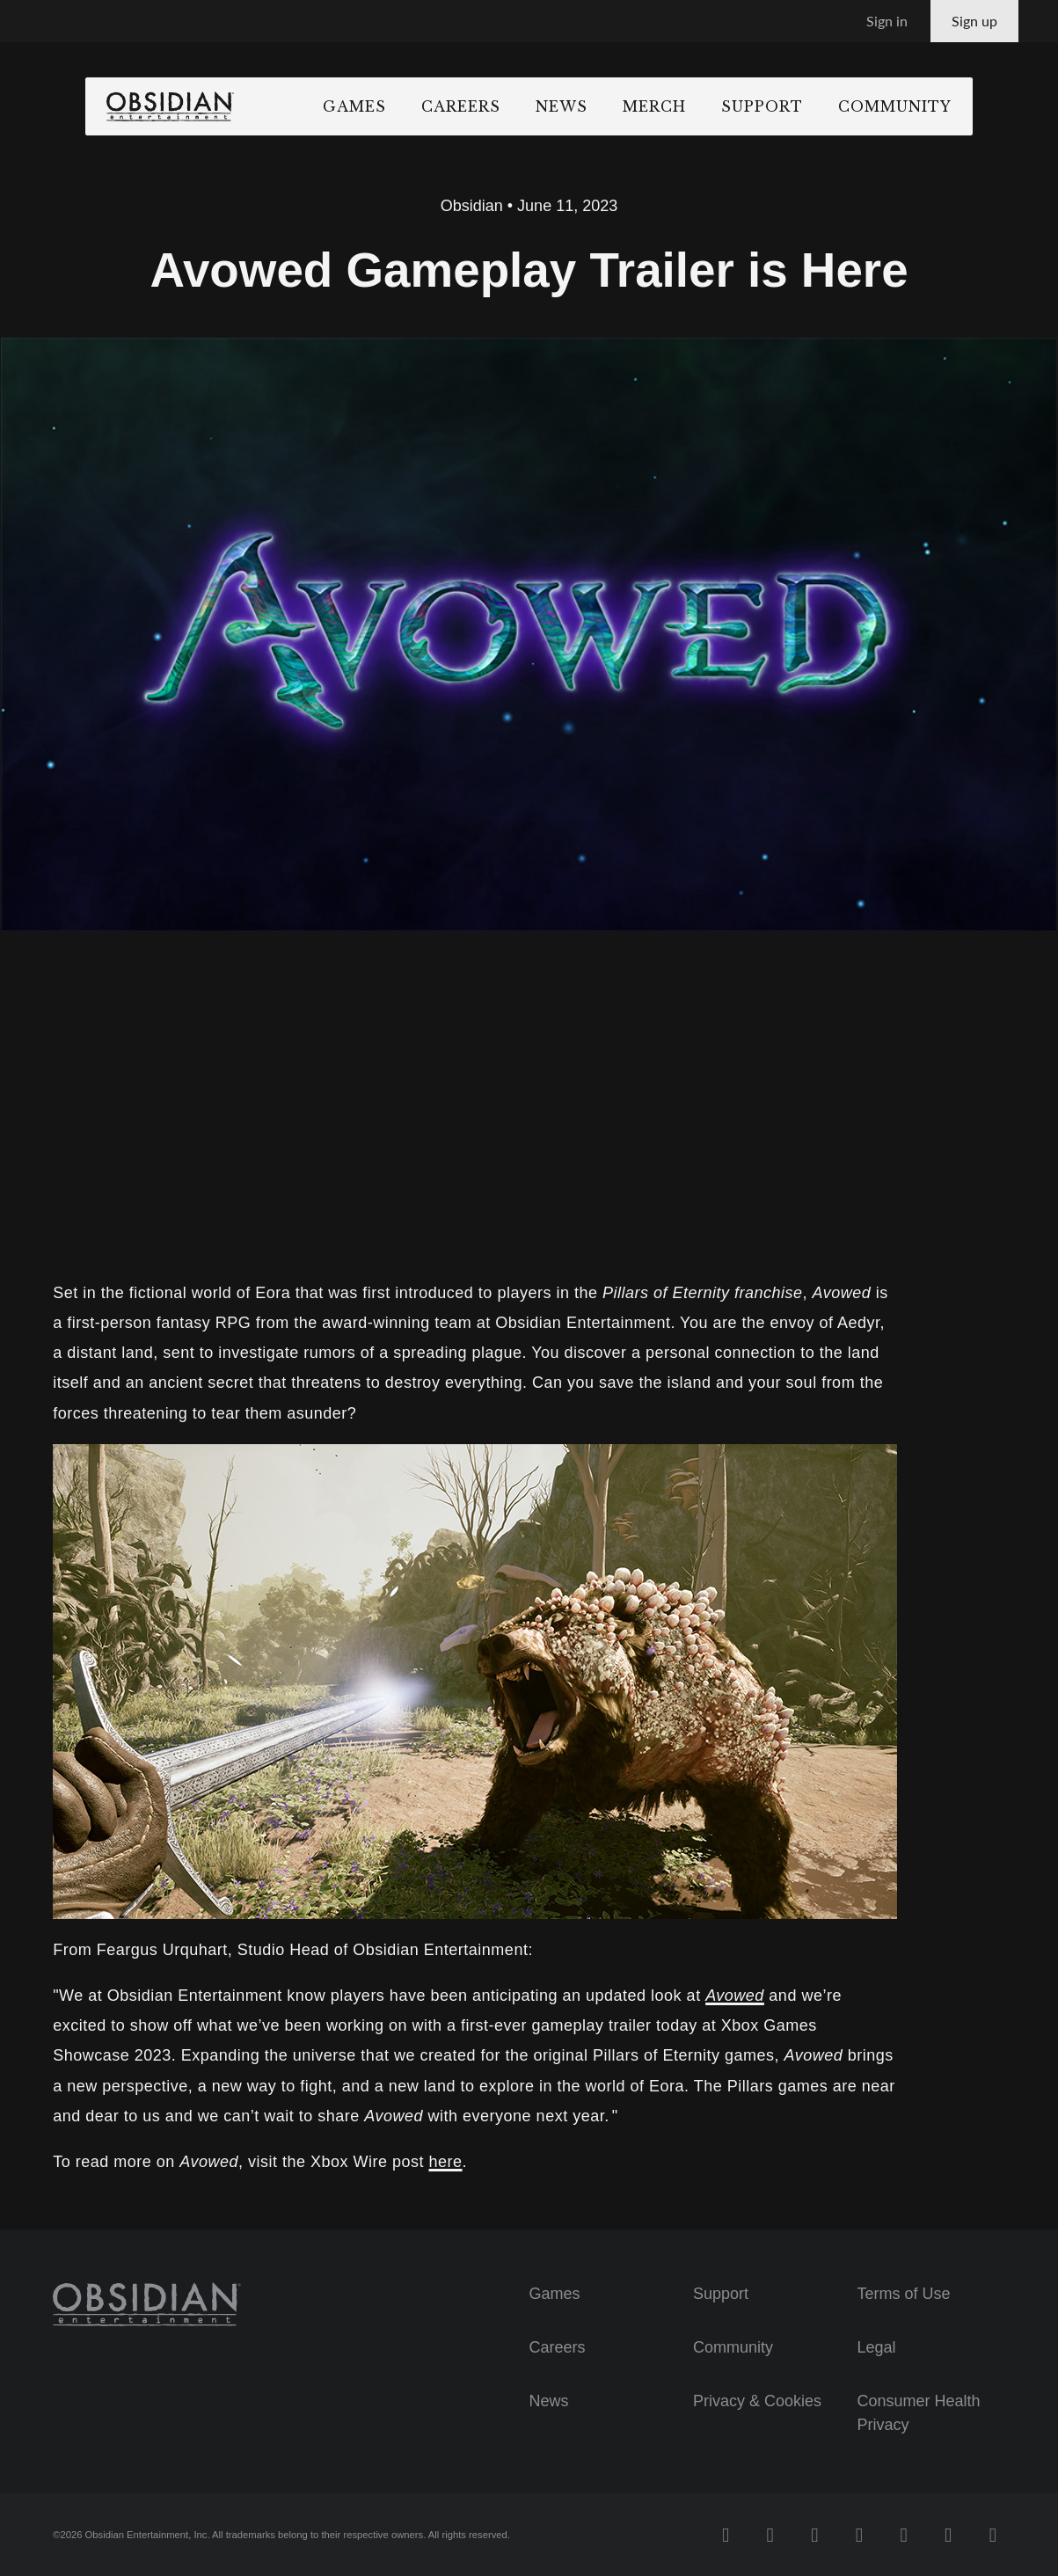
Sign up (974, 20)
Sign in (887, 20)
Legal (876, 2347)
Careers (514, 106)
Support (816, 106)
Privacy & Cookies (757, 2401)
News (615, 106)
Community (948, 106)
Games (408, 106)
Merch (708, 106)
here (446, 2162)
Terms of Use (903, 2293)
